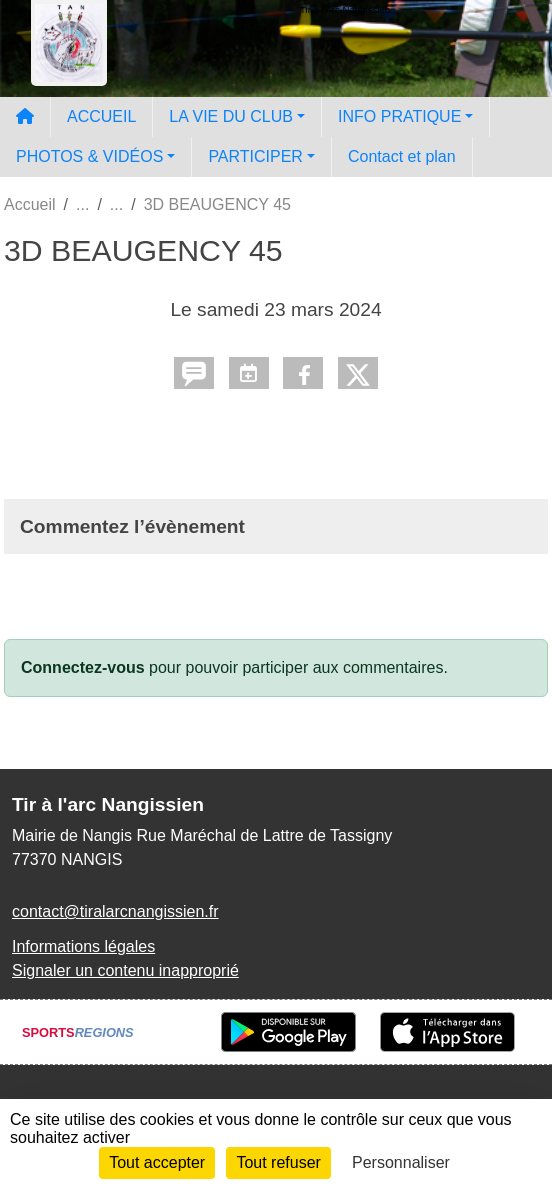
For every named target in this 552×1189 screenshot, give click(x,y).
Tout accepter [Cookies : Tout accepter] (157, 1162)
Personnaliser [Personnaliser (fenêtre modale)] (401, 1162)
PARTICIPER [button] (255, 156)
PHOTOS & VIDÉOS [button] (89, 156)
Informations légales (83, 946)
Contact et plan (402, 156)
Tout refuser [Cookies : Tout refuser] (278, 1162)
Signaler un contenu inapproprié (125, 970)
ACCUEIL (101, 116)
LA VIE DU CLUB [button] (231, 116)
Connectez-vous (83, 667)
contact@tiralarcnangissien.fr (115, 911)
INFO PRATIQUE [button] (399, 116)
